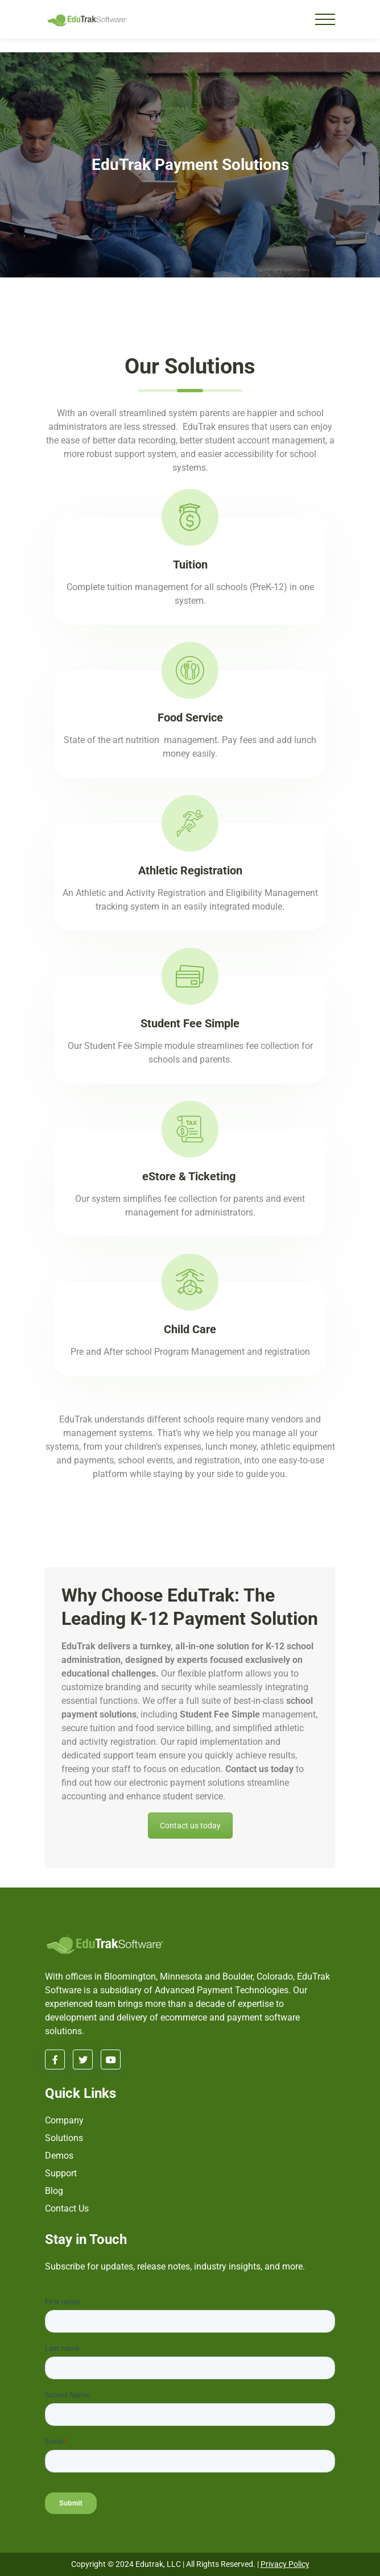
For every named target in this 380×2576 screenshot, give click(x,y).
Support (61, 2173)
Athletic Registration (190, 870)
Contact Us (67, 2208)
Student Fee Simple (190, 1023)
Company (64, 2120)
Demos (59, 2155)
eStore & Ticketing (190, 1176)
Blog (54, 2190)
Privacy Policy (285, 2564)
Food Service (190, 717)
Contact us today (190, 1825)
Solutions (64, 2138)
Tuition (190, 564)
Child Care (190, 1329)
